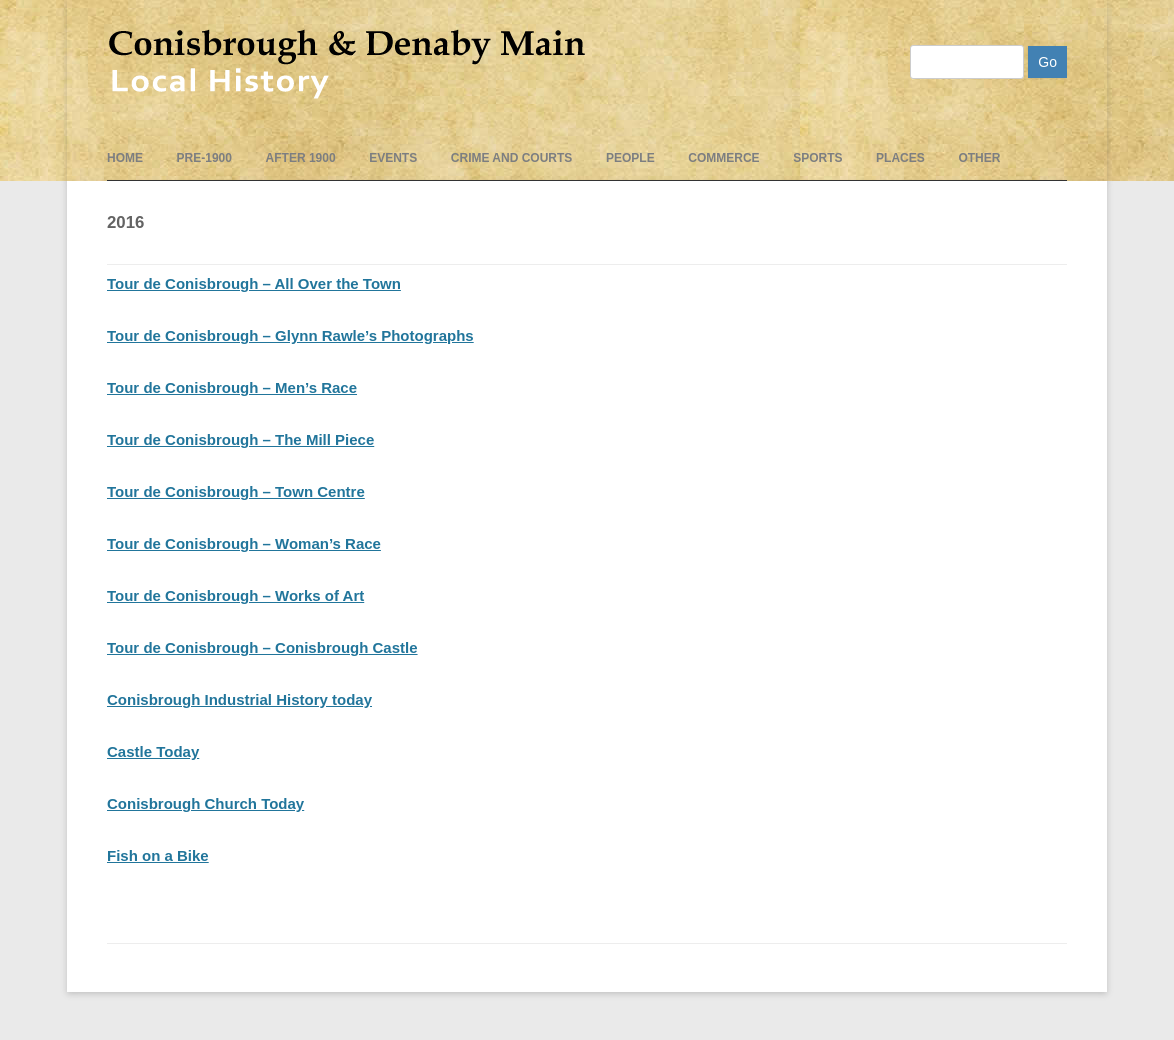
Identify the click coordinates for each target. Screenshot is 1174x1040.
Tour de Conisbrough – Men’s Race (232, 387)
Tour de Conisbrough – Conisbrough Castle (262, 647)
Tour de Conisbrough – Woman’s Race (244, 543)
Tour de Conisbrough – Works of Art (235, 595)
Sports (817, 158)
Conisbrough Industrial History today (239, 699)
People (630, 158)
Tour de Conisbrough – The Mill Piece (240, 439)
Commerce (723, 158)
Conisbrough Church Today (205, 803)
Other (979, 158)
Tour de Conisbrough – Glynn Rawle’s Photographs (290, 335)
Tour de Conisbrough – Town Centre (236, 491)
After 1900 (301, 158)
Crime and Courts (512, 158)
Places (900, 158)
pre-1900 (204, 158)
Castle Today (153, 751)
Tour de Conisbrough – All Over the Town (254, 283)
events (393, 158)
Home (125, 158)
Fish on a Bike (158, 855)
